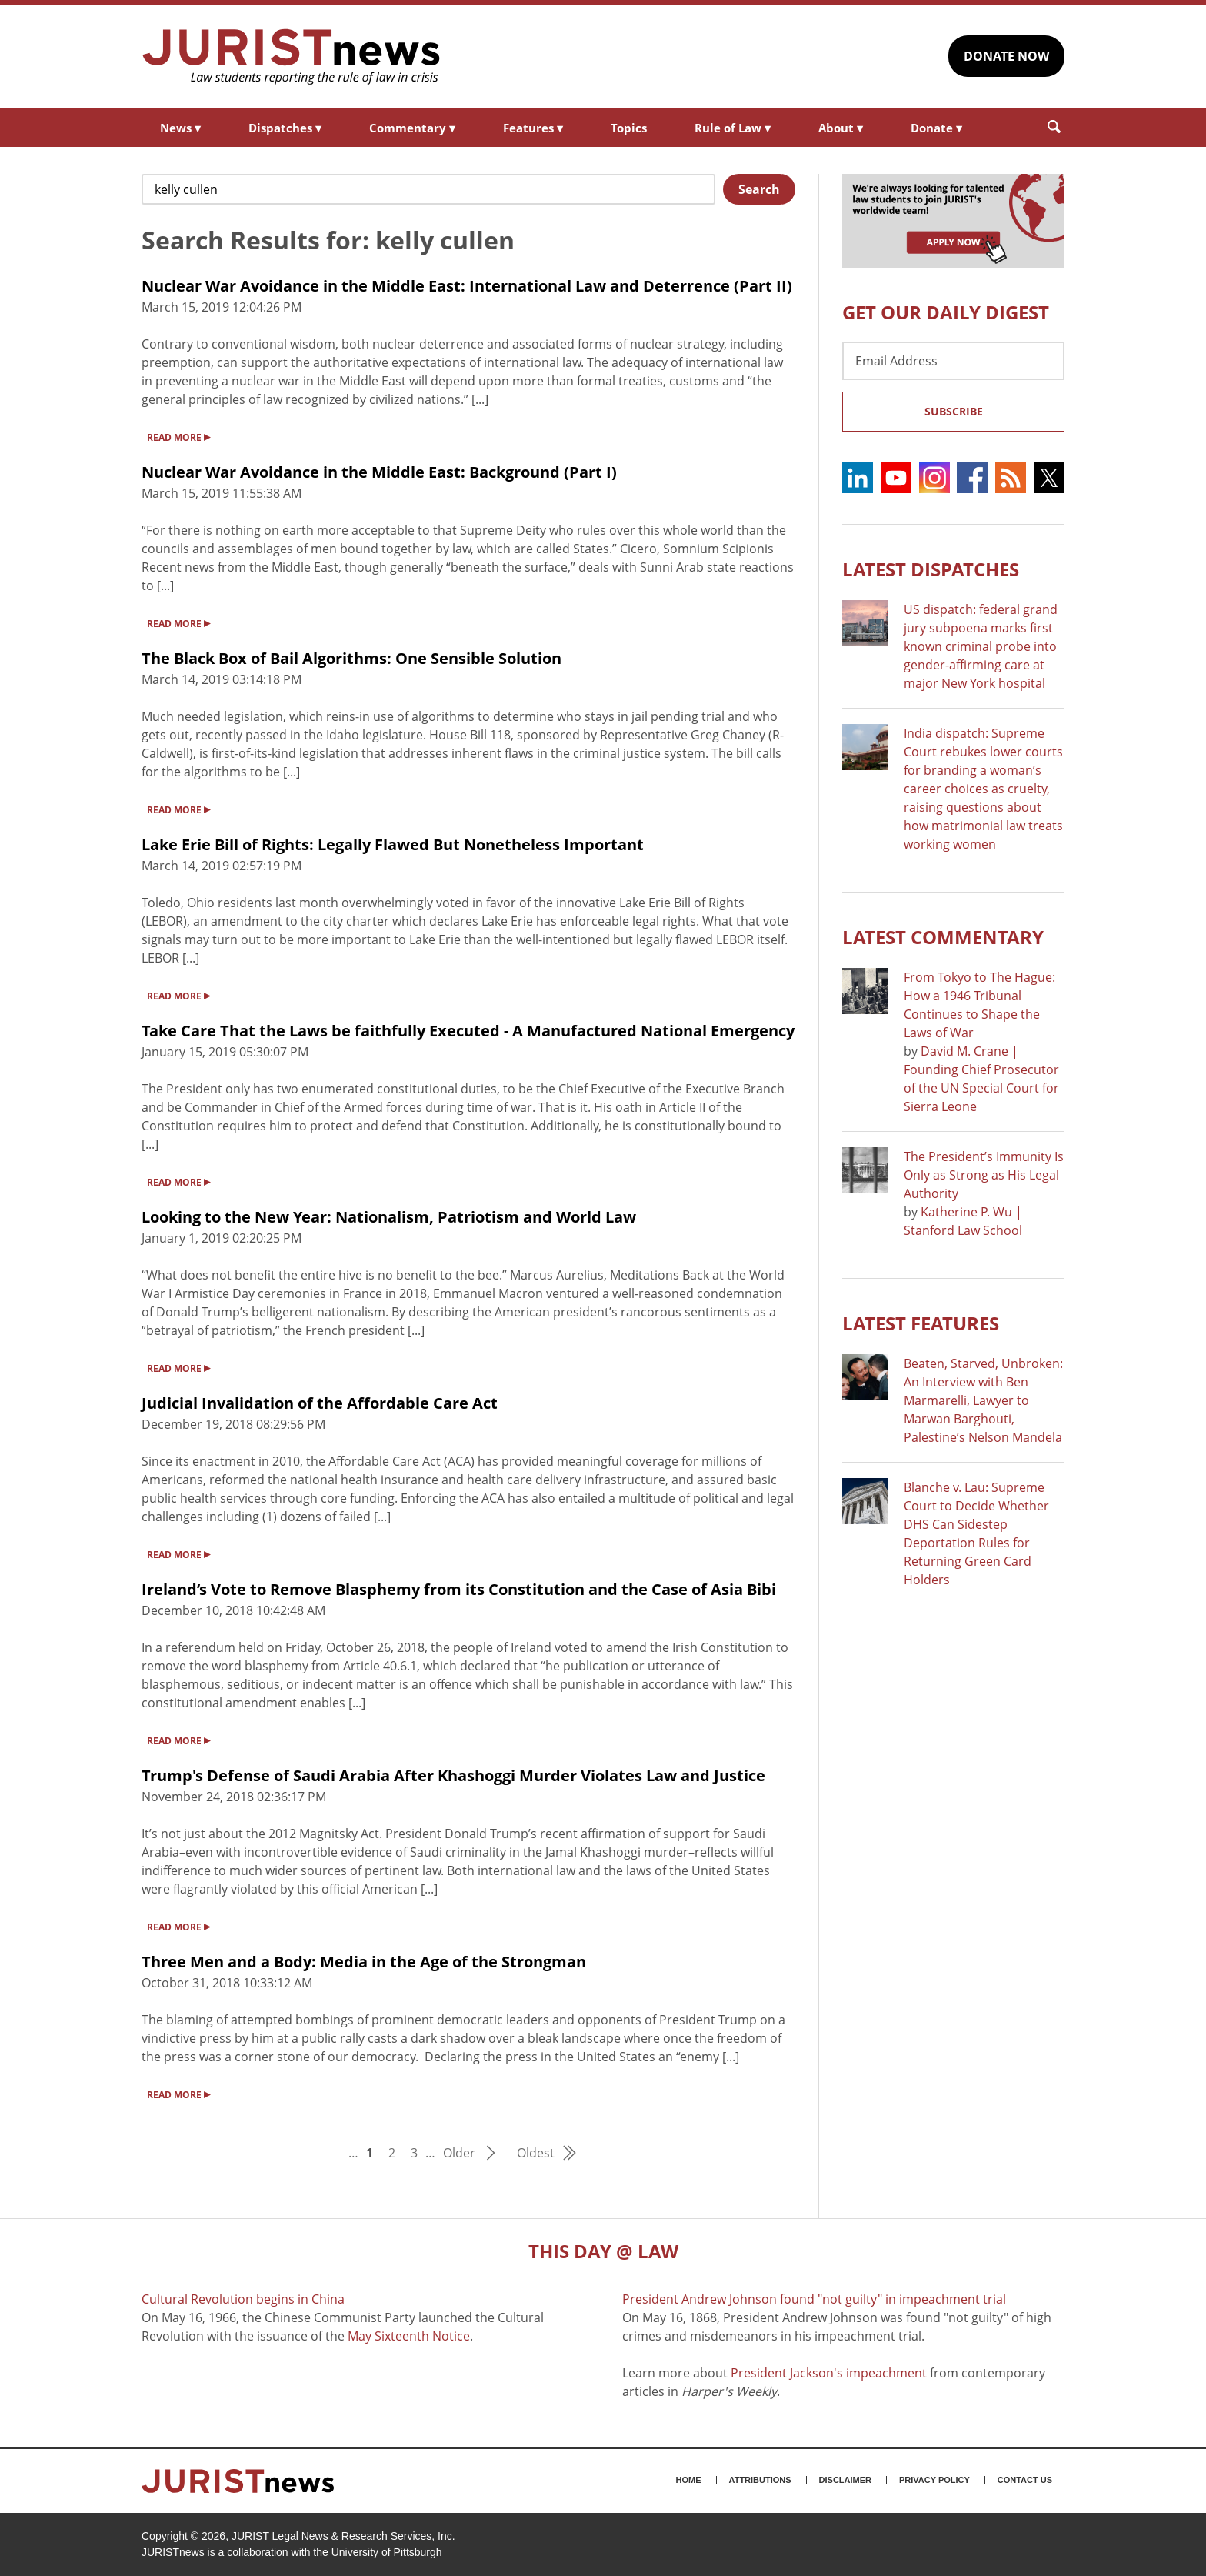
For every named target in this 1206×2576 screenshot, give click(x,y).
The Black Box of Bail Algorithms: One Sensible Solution (351, 658)
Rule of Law (733, 127)
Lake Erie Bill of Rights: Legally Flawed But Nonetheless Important (393, 844)
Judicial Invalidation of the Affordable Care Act (320, 1403)
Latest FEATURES (920, 1323)
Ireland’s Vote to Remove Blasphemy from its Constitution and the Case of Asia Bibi (459, 1589)
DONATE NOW (1006, 56)
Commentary (412, 127)
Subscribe (953, 411)
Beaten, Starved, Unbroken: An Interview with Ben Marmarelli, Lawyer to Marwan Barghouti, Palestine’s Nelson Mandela (983, 1400)
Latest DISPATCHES (930, 569)
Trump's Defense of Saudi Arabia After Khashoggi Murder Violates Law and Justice (453, 1775)
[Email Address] (953, 361)
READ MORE (178, 436)
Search (759, 189)
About (840, 127)
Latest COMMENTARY (943, 936)
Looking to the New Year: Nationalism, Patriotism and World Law (389, 1216)
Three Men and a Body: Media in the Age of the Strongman (364, 1961)
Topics (629, 127)
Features (533, 127)
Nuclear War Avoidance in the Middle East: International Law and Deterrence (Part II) (467, 285)
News (180, 127)
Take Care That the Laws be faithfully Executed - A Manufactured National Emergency (468, 1030)
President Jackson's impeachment (829, 2372)
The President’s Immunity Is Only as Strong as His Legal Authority (984, 1175)
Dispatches (284, 127)
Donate (936, 127)
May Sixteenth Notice (409, 2335)
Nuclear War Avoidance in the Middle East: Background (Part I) (379, 472)
